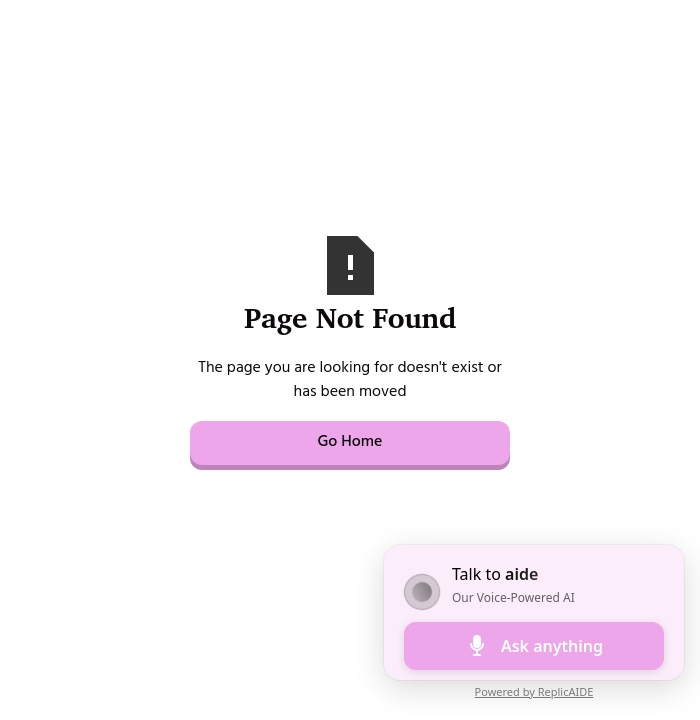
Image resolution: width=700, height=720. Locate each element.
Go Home (349, 443)
